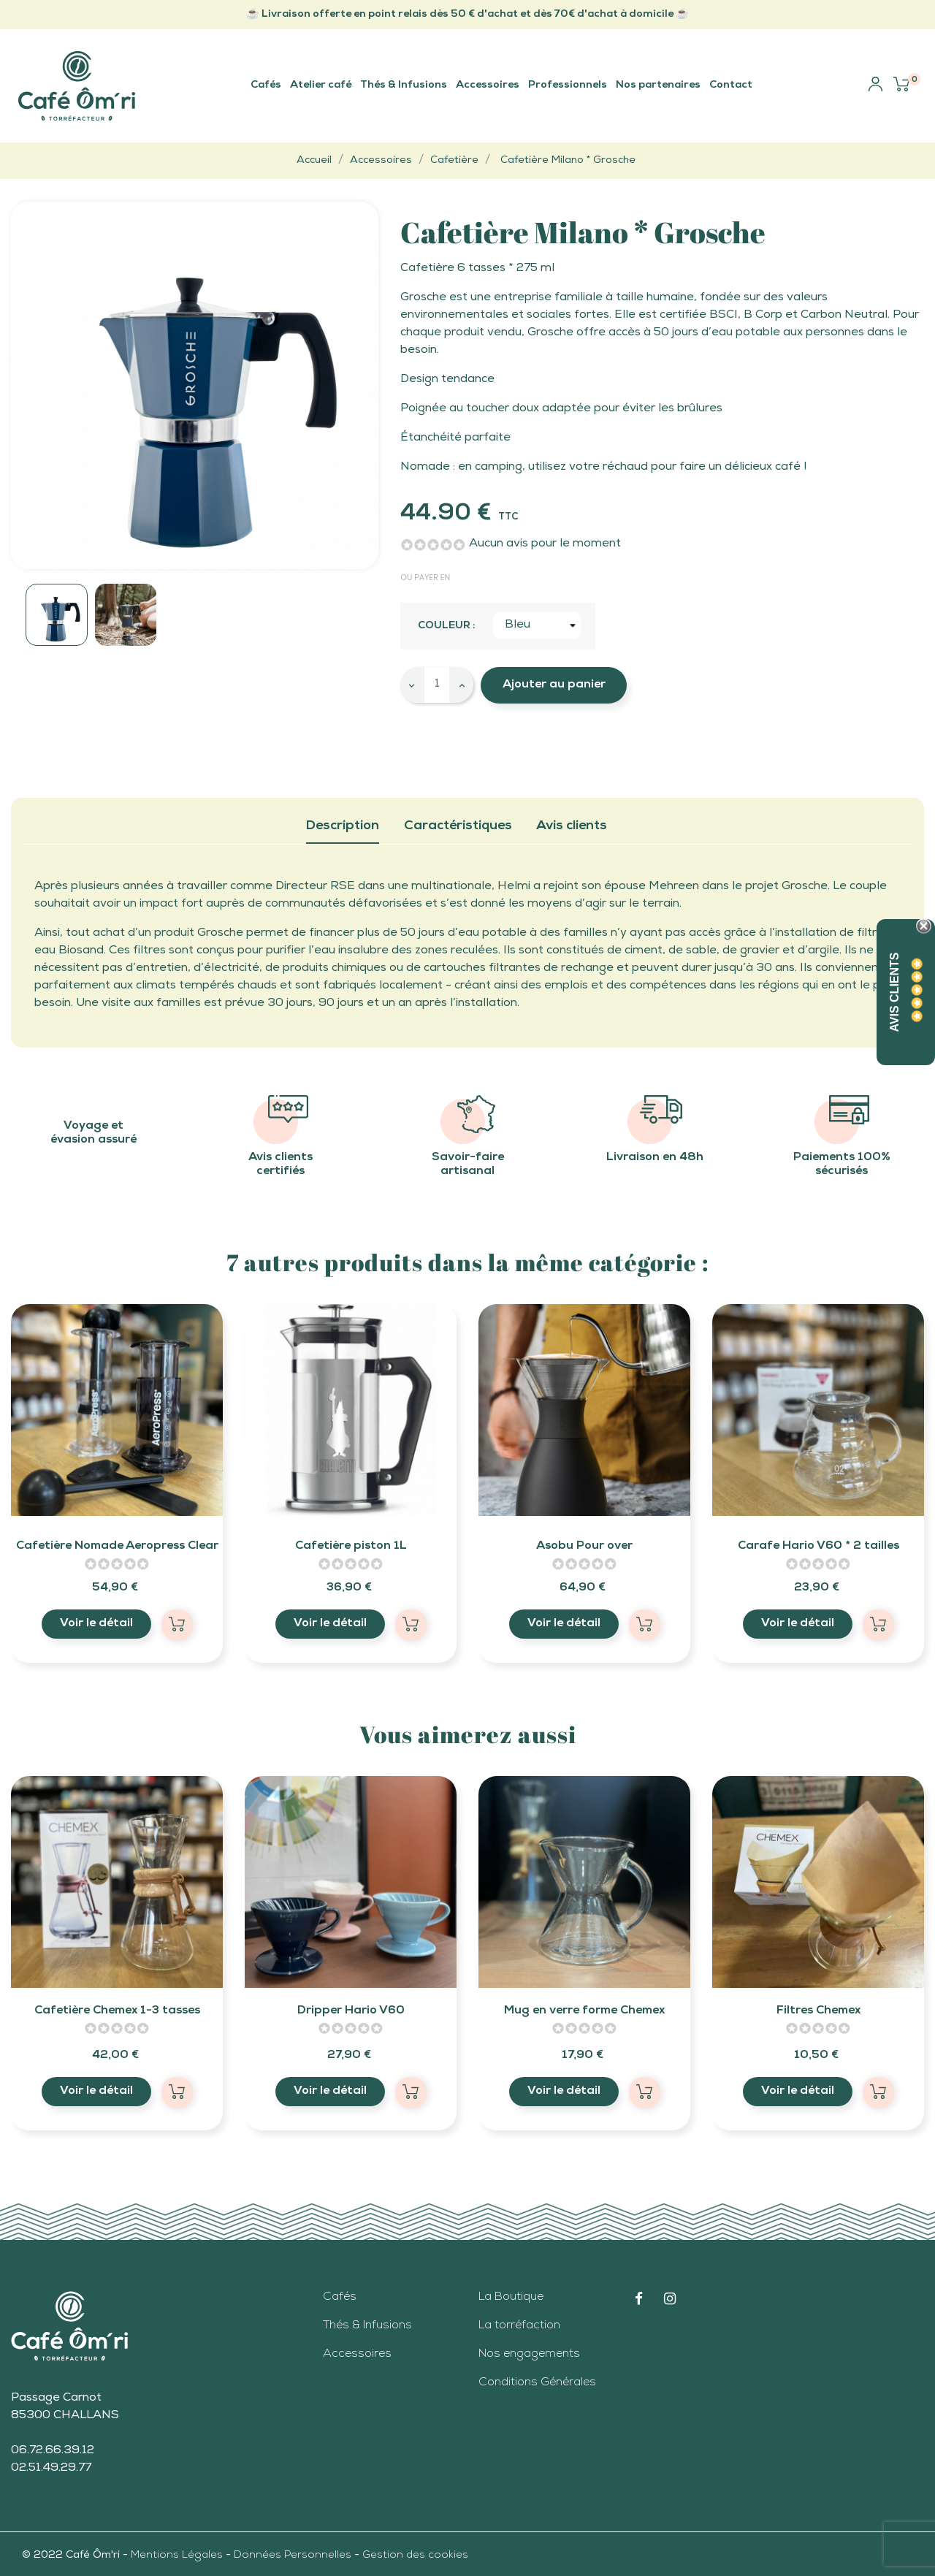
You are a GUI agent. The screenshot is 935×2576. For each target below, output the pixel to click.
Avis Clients (894, 992)
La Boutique (510, 2297)
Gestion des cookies (415, 2555)
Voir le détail (96, 1624)
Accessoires (357, 2354)
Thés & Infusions (367, 2326)
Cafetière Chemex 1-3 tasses (117, 2011)
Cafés (339, 2297)
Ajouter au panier (554, 685)
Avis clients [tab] (571, 826)
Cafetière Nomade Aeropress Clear (117, 1546)
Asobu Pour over (584, 1546)
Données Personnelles (292, 2555)
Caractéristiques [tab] (458, 826)
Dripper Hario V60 (351, 2011)
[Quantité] (437, 685)
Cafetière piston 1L (351, 1546)
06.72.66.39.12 (52, 2451)
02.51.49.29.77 (51, 2468)
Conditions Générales (537, 2383)
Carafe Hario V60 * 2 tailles (818, 1546)
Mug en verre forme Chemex (584, 2011)
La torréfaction (519, 2326)
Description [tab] (342, 826)
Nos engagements (529, 2354)
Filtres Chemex (818, 2011)
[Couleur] (537, 625)
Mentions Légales (178, 2555)
